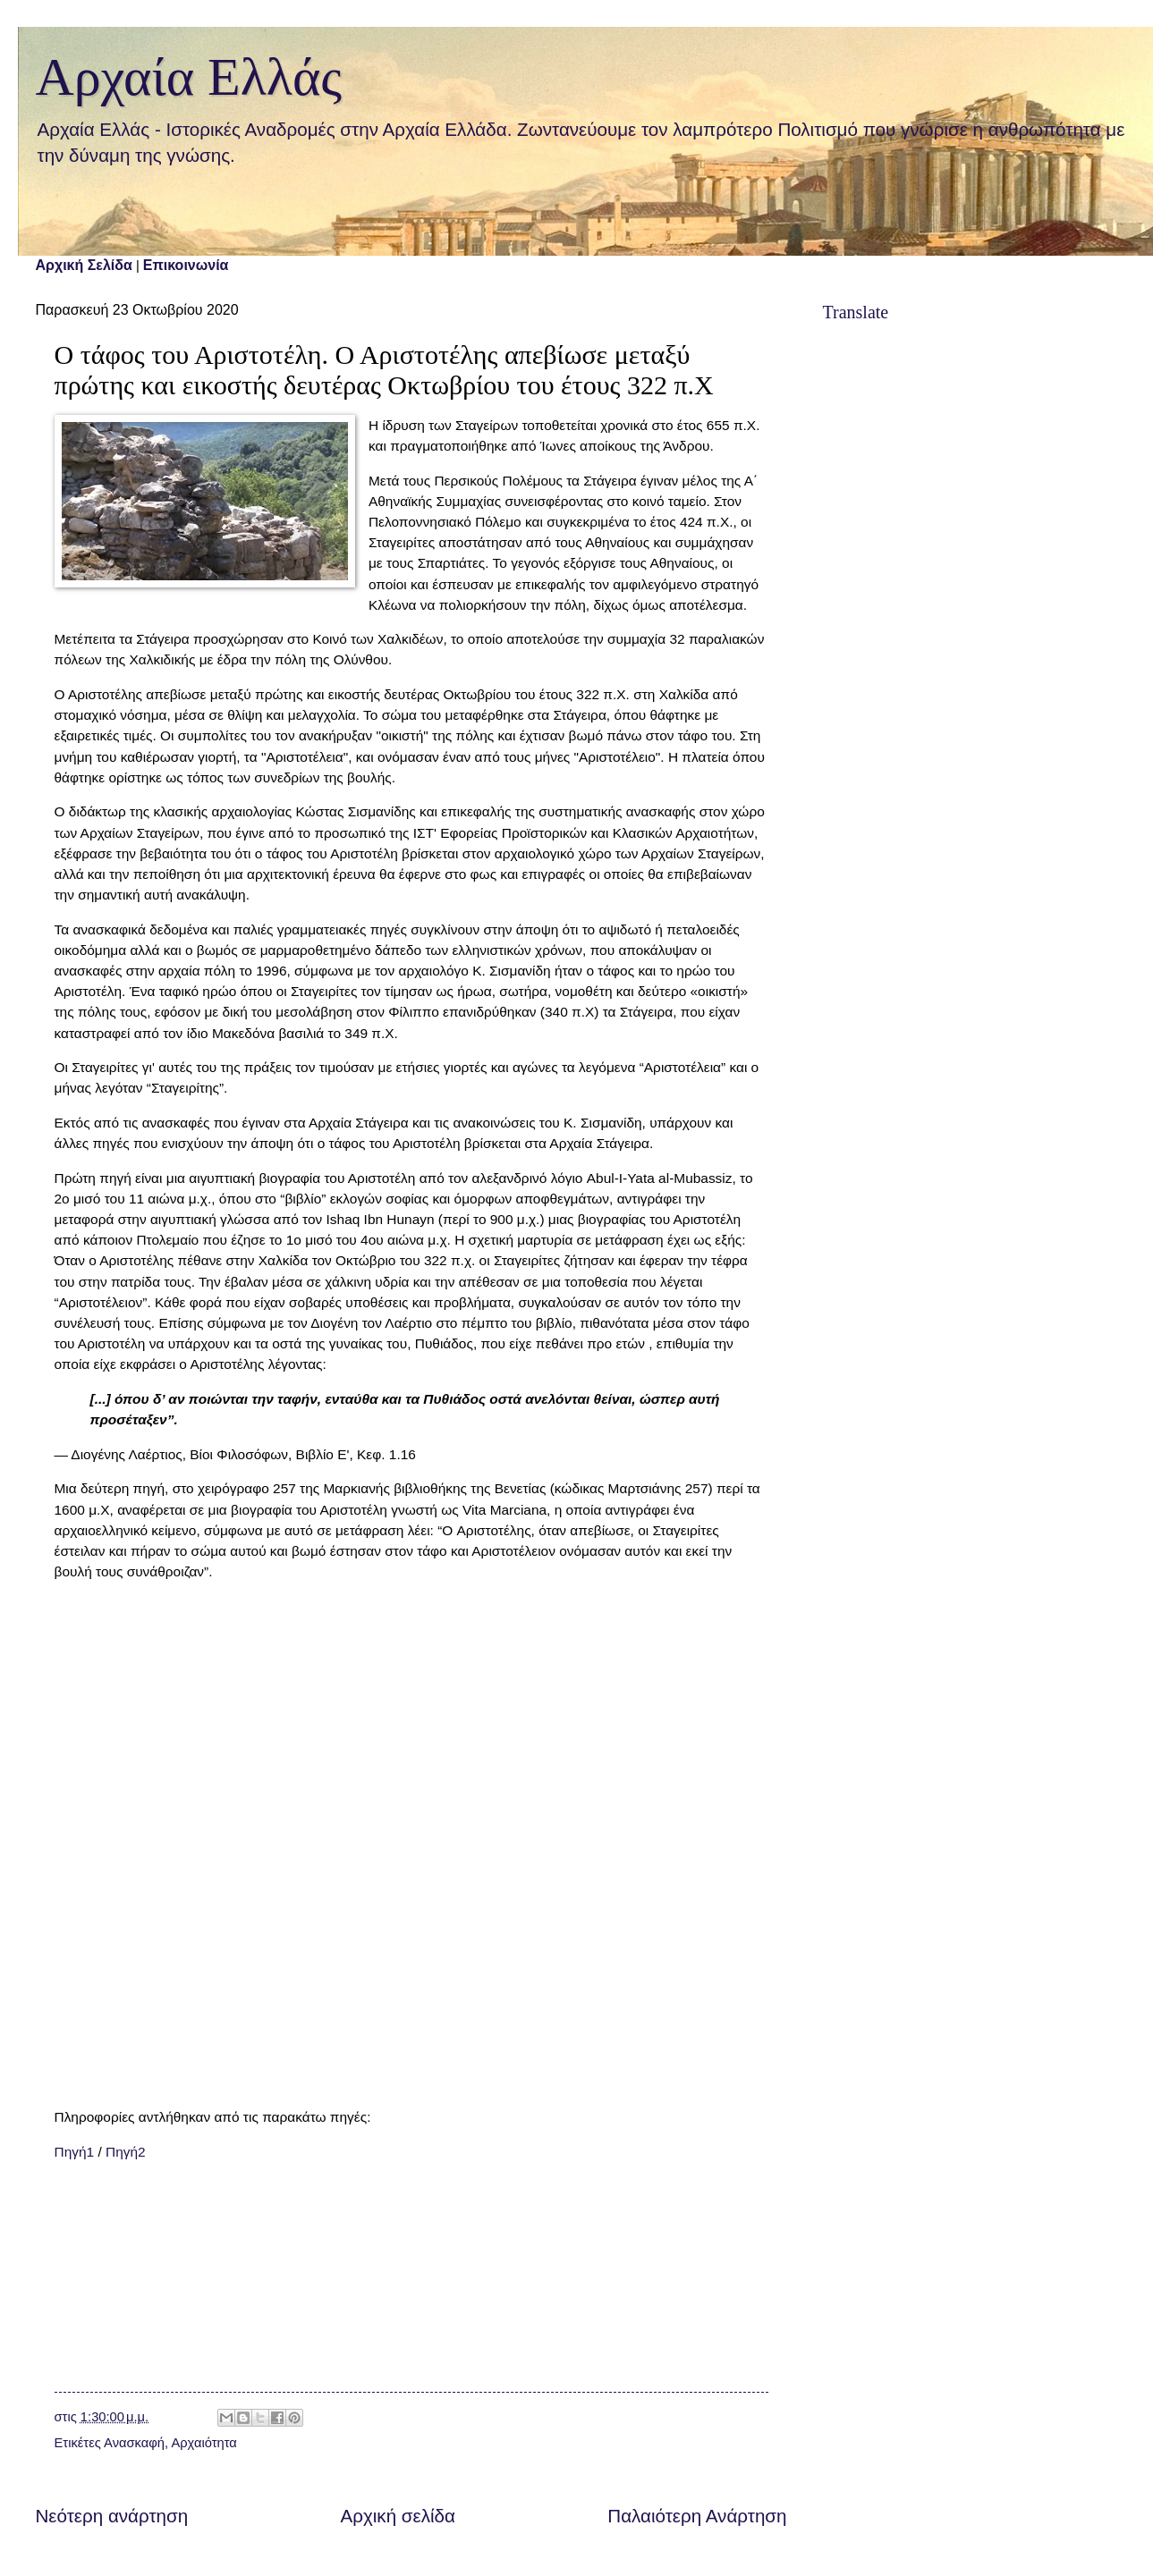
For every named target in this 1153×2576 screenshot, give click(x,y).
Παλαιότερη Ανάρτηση (696, 2515)
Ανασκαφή (134, 2443)
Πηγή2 (126, 2151)
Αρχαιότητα (203, 2443)
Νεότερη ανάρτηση (112, 2515)
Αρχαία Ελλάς (189, 76)
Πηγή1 (75, 2151)
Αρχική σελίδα (398, 2515)
